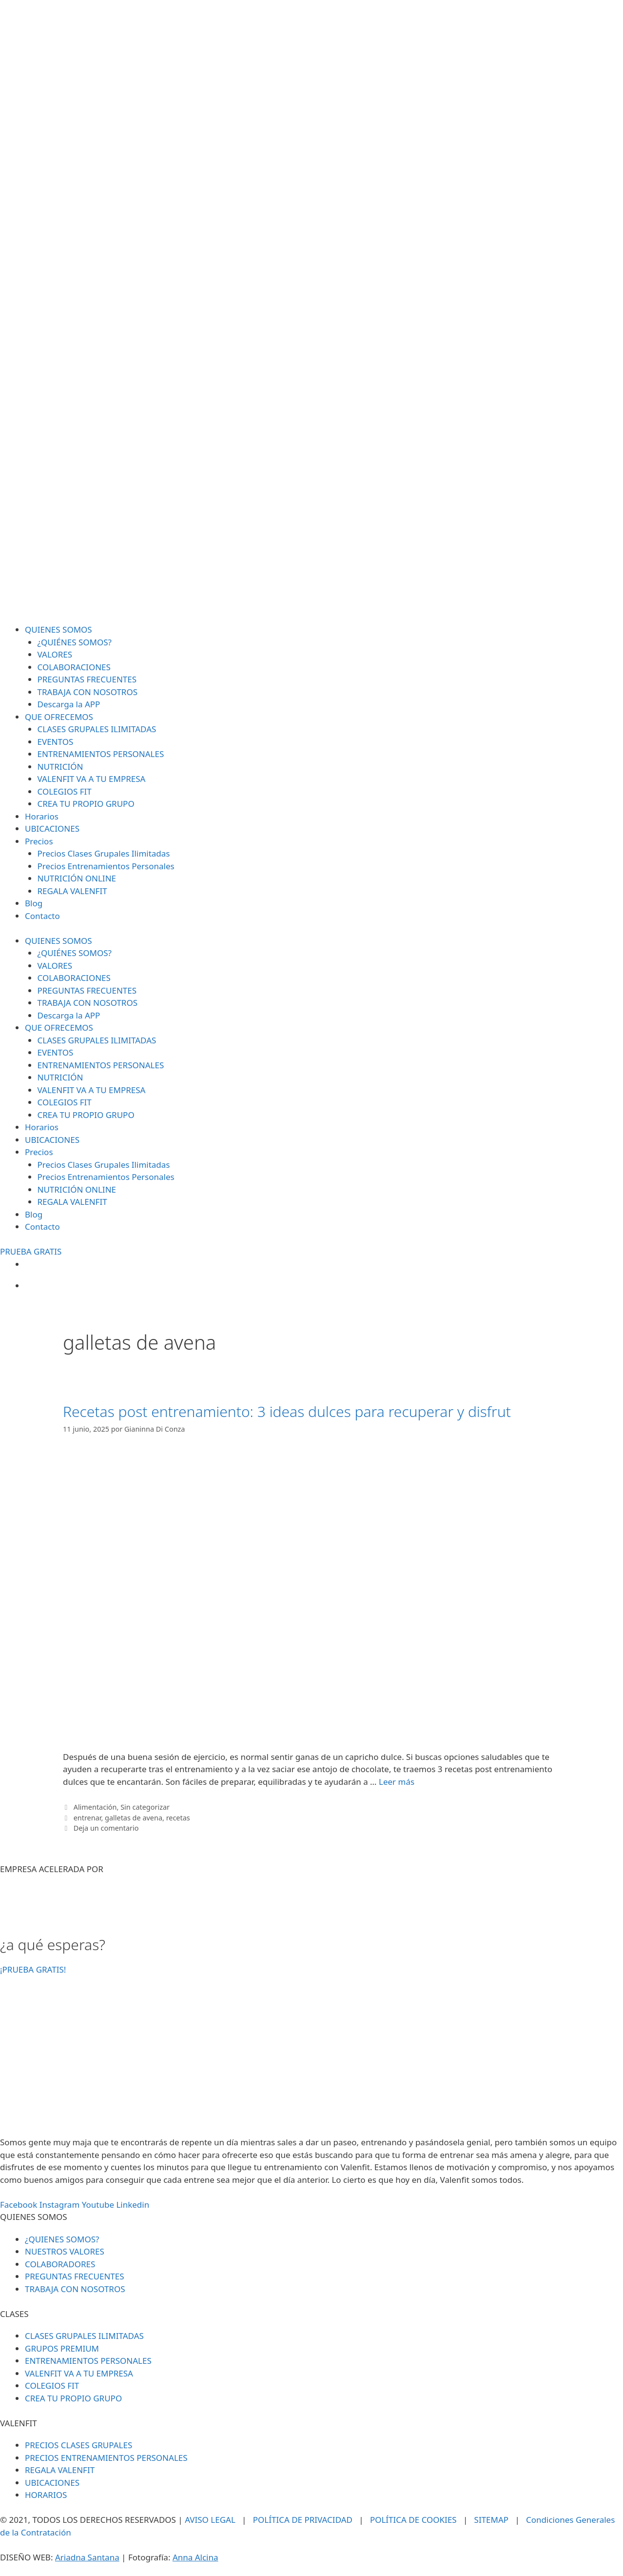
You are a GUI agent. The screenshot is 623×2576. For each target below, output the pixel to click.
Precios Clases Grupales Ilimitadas (104, 853)
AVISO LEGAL (210, 2519)
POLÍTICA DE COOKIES (413, 2519)
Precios (39, 841)
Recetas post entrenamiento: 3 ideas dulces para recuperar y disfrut (287, 1411)
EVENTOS (56, 741)
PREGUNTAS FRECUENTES (87, 679)
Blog (33, 903)
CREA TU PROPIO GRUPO (86, 803)
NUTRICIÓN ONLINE (77, 878)
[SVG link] (311, 311)
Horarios (41, 816)
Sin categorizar (145, 1807)
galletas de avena (133, 1817)
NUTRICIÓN (60, 766)
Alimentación (95, 1807)
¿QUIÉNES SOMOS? (75, 642)
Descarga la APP (69, 704)
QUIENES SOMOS (58, 629)
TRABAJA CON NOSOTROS (88, 692)
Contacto (42, 915)
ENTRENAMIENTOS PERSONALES (101, 753)
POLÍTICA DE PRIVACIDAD (302, 2519)
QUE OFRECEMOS (59, 716)
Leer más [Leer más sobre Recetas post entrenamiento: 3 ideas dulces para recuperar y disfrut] (396, 1781)
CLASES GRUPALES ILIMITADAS (97, 729)
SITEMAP (491, 2519)
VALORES (55, 654)
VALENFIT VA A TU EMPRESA (92, 778)
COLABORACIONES (74, 667)
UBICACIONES (52, 828)
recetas (178, 1817)
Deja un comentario (106, 1828)
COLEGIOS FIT (65, 791)
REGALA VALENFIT (72, 891)
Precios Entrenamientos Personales (106, 866)
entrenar (87, 1817)
